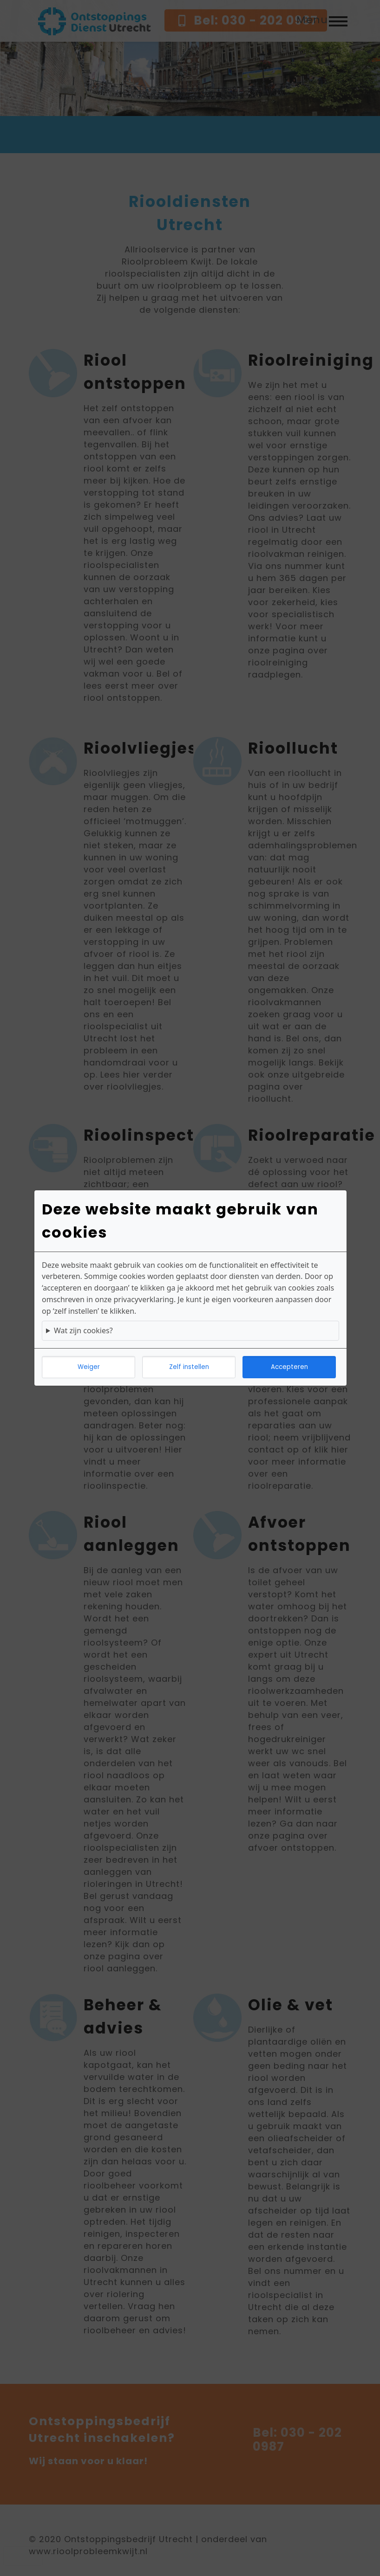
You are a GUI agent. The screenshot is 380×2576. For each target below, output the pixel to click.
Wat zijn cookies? (83, 1330)
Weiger (89, 1366)
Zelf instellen (189, 1366)
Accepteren (289, 1366)
